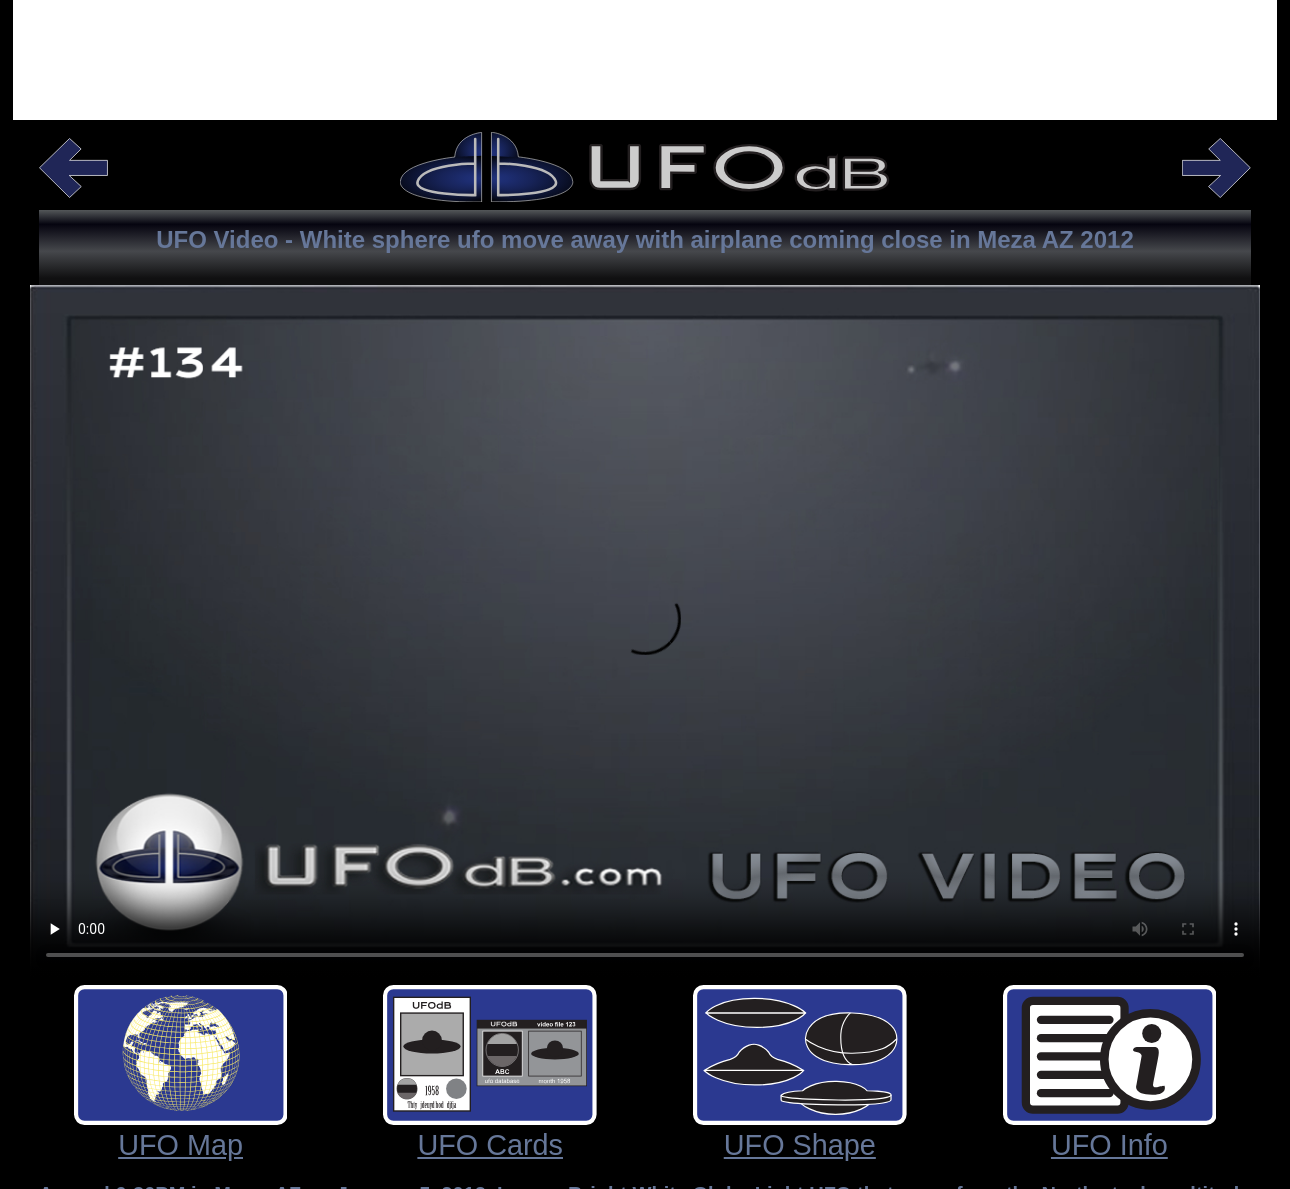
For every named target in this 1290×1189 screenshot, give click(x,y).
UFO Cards (490, 1145)
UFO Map (180, 1145)
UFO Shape (800, 1145)
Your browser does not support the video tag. (645, 592)
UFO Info (1109, 1145)
